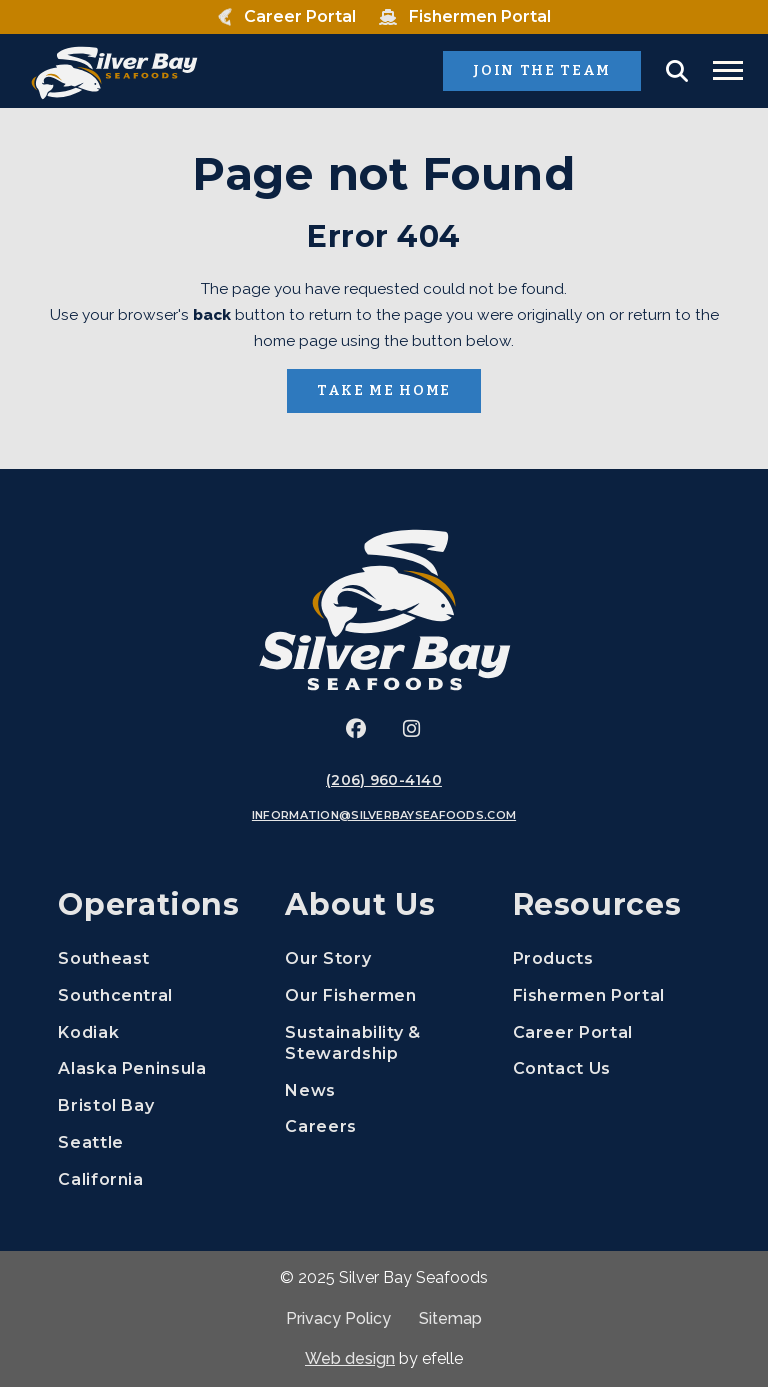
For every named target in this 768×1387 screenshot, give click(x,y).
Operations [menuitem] (148, 904)
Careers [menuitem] (383, 1125)
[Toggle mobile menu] (728, 70)
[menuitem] (286, 17)
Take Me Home (384, 390)
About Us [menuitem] (360, 904)
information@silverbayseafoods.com (384, 815)
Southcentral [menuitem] (115, 995)
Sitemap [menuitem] (450, 1318)
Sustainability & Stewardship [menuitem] (352, 1043)
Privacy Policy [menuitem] (338, 1318)
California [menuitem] (100, 1179)
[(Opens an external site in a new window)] (356, 729)
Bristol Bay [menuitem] (106, 1105)
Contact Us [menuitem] (562, 1068)
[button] (677, 71)
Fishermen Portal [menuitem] (611, 994)
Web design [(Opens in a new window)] (350, 1358)
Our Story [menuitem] (328, 958)
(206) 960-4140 (384, 780)
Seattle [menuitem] (90, 1142)
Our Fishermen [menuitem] (350, 995)
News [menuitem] (310, 1090)
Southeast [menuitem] (104, 958)
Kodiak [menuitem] (88, 1032)
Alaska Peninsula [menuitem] (132, 1068)
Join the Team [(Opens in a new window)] (557, 70)
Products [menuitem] (553, 958)
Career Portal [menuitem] (611, 1031)
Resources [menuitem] (597, 904)
